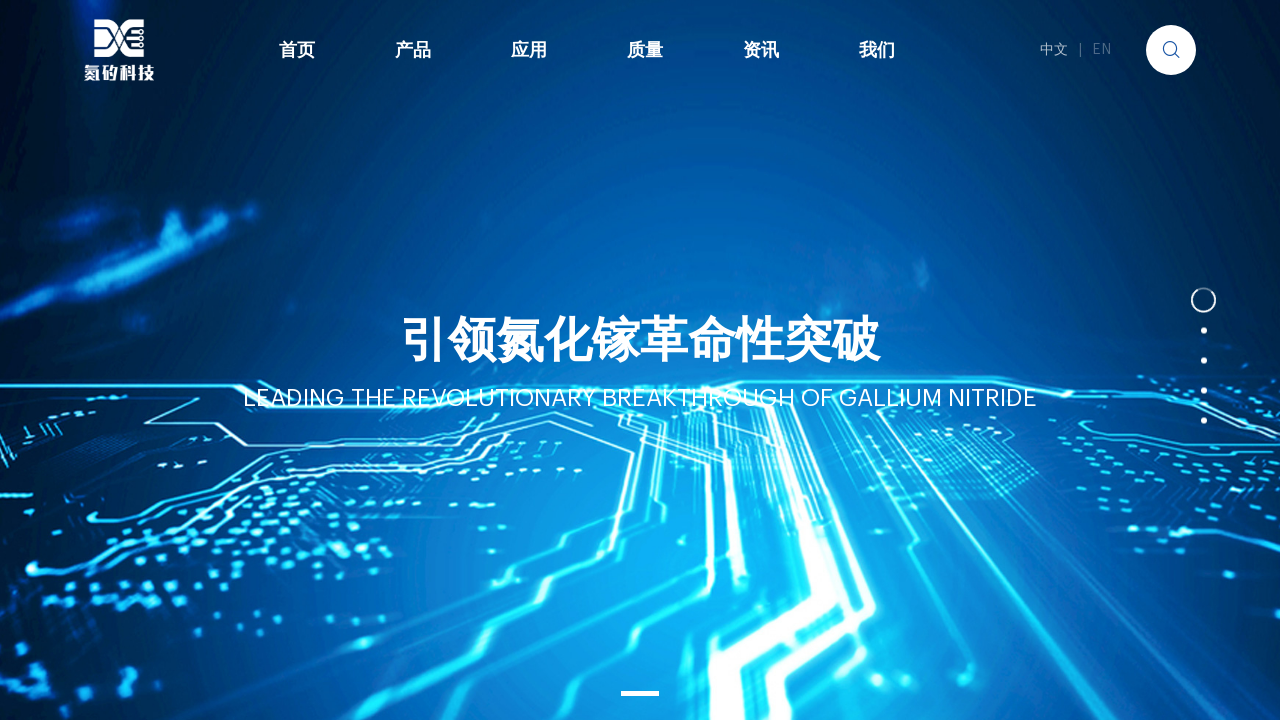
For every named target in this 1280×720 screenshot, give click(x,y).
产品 (413, 50)
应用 (529, 50)
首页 (297, 50)
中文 (1054, 50)
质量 (645, 50)
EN (1101, 50)
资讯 (761, 50)
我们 (877, 50)
